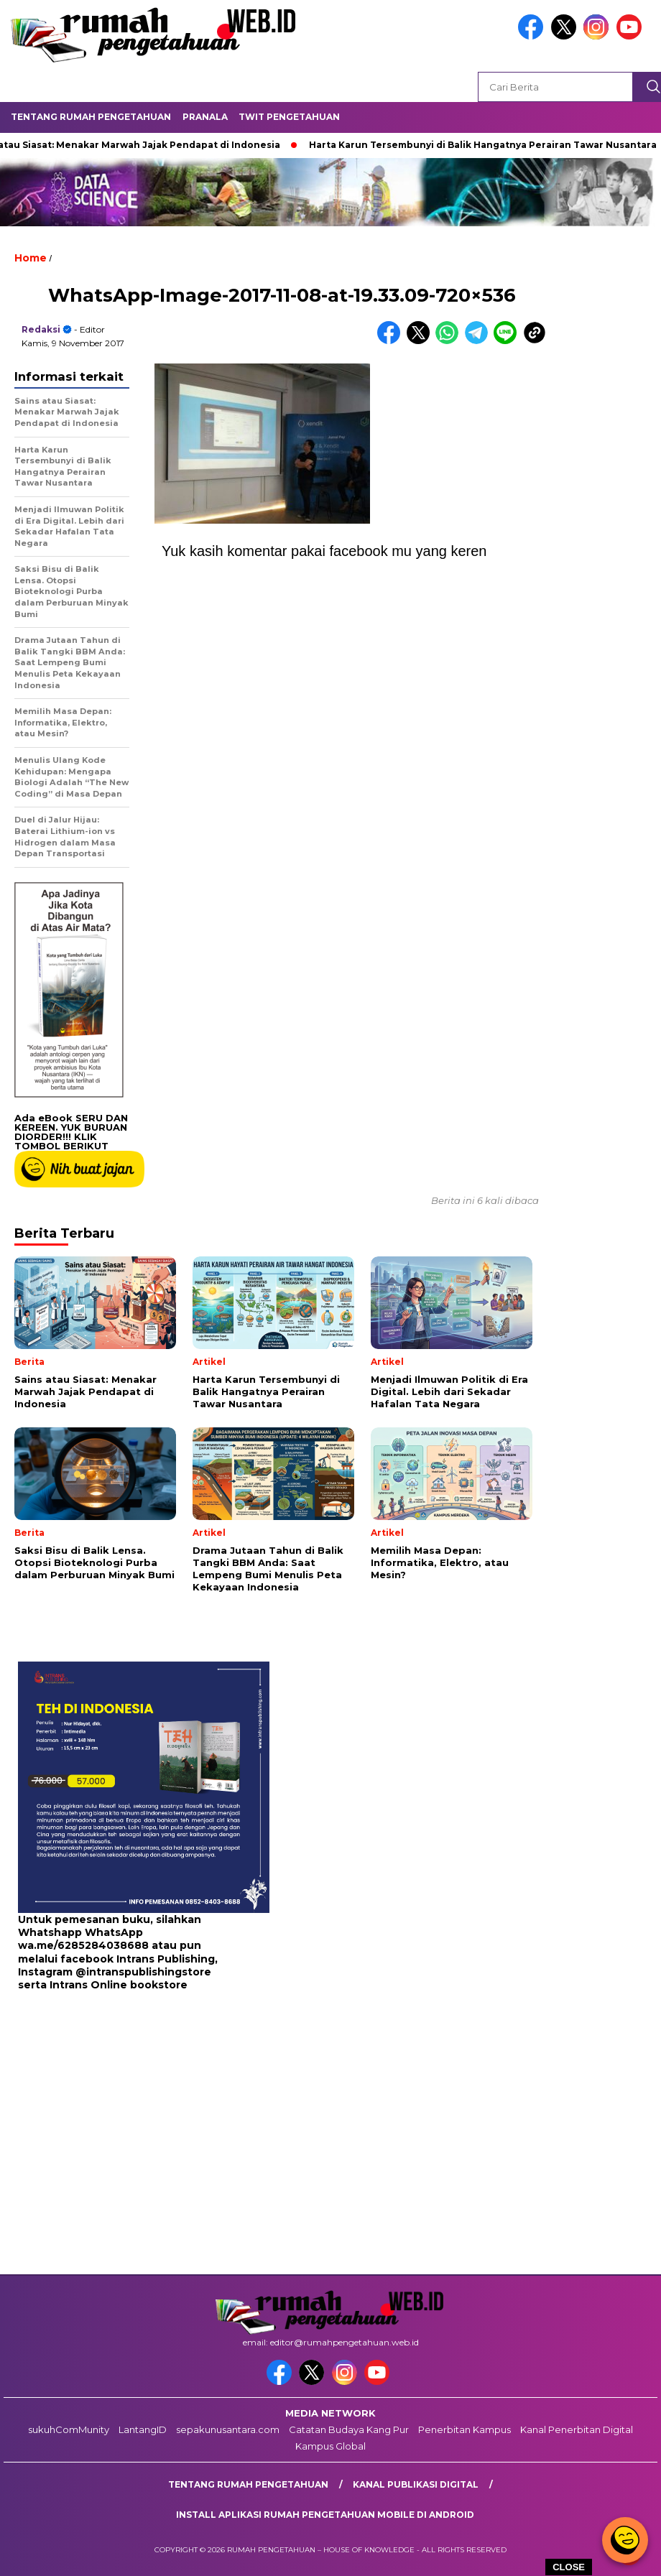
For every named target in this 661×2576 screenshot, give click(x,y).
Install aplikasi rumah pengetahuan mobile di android (325, 2514)
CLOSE (569, 2567)
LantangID (143, 2429)
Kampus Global (330, 2446)
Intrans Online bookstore (119, 1984)
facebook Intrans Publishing (137, 1958)
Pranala (205, 116)
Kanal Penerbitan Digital (576, 2429)
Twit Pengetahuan (289, 116)
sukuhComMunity (68, 2429)
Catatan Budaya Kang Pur (349, 2429)
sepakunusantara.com (227, 2429)
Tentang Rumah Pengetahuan (91, 116)
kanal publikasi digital (416, 2484)
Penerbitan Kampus (464, 2429)
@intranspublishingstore (143, 1971)
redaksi (41, 329)
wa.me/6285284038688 (83, 1945)
